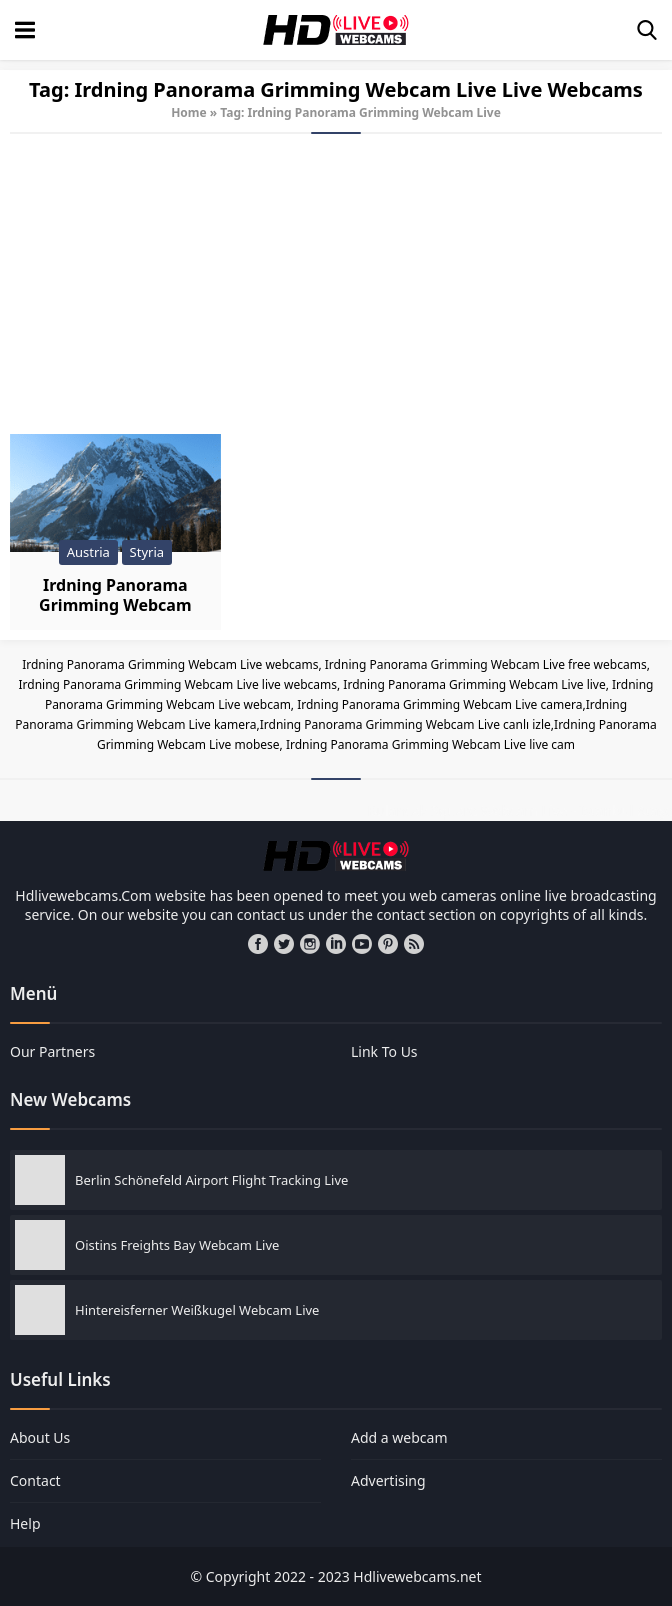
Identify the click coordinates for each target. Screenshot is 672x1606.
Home (189, 112)
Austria (88, 552)
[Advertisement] (336, 284)
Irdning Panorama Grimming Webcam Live (115, 605)
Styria (147, 552)
